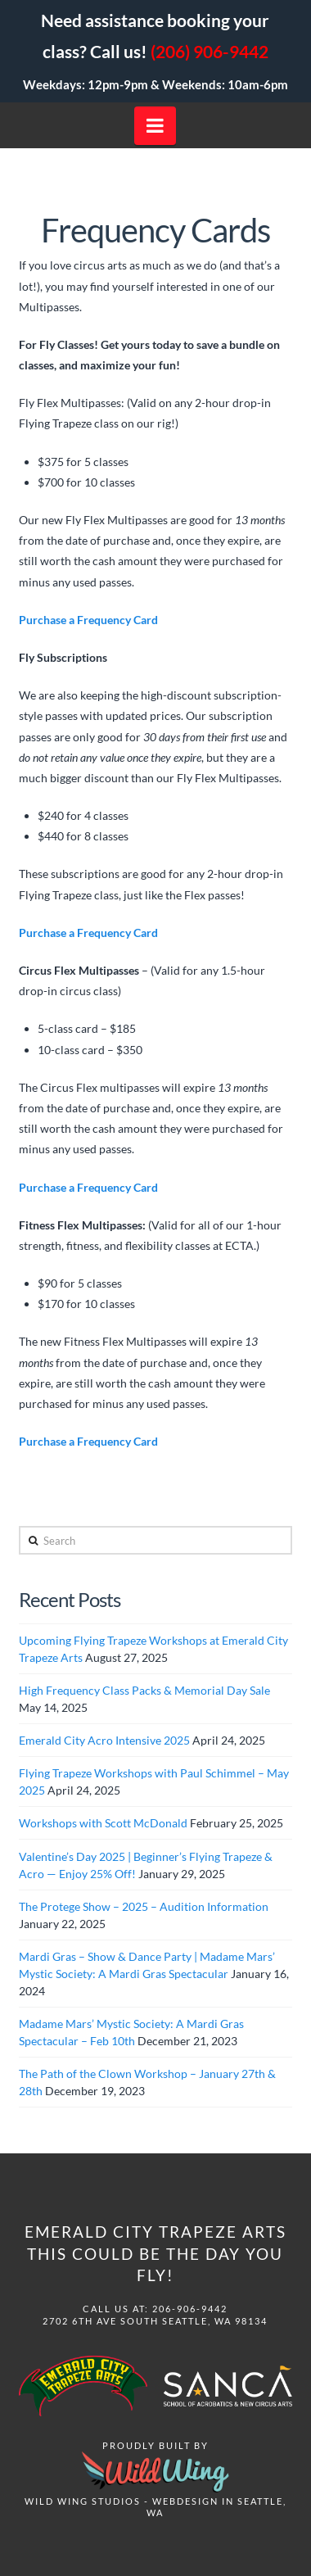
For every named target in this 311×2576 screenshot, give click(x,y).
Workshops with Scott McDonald (103, 1823)
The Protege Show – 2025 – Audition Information (143, 1906)
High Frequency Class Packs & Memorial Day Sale (144, 1690)
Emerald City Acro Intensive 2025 (104, 1740)
